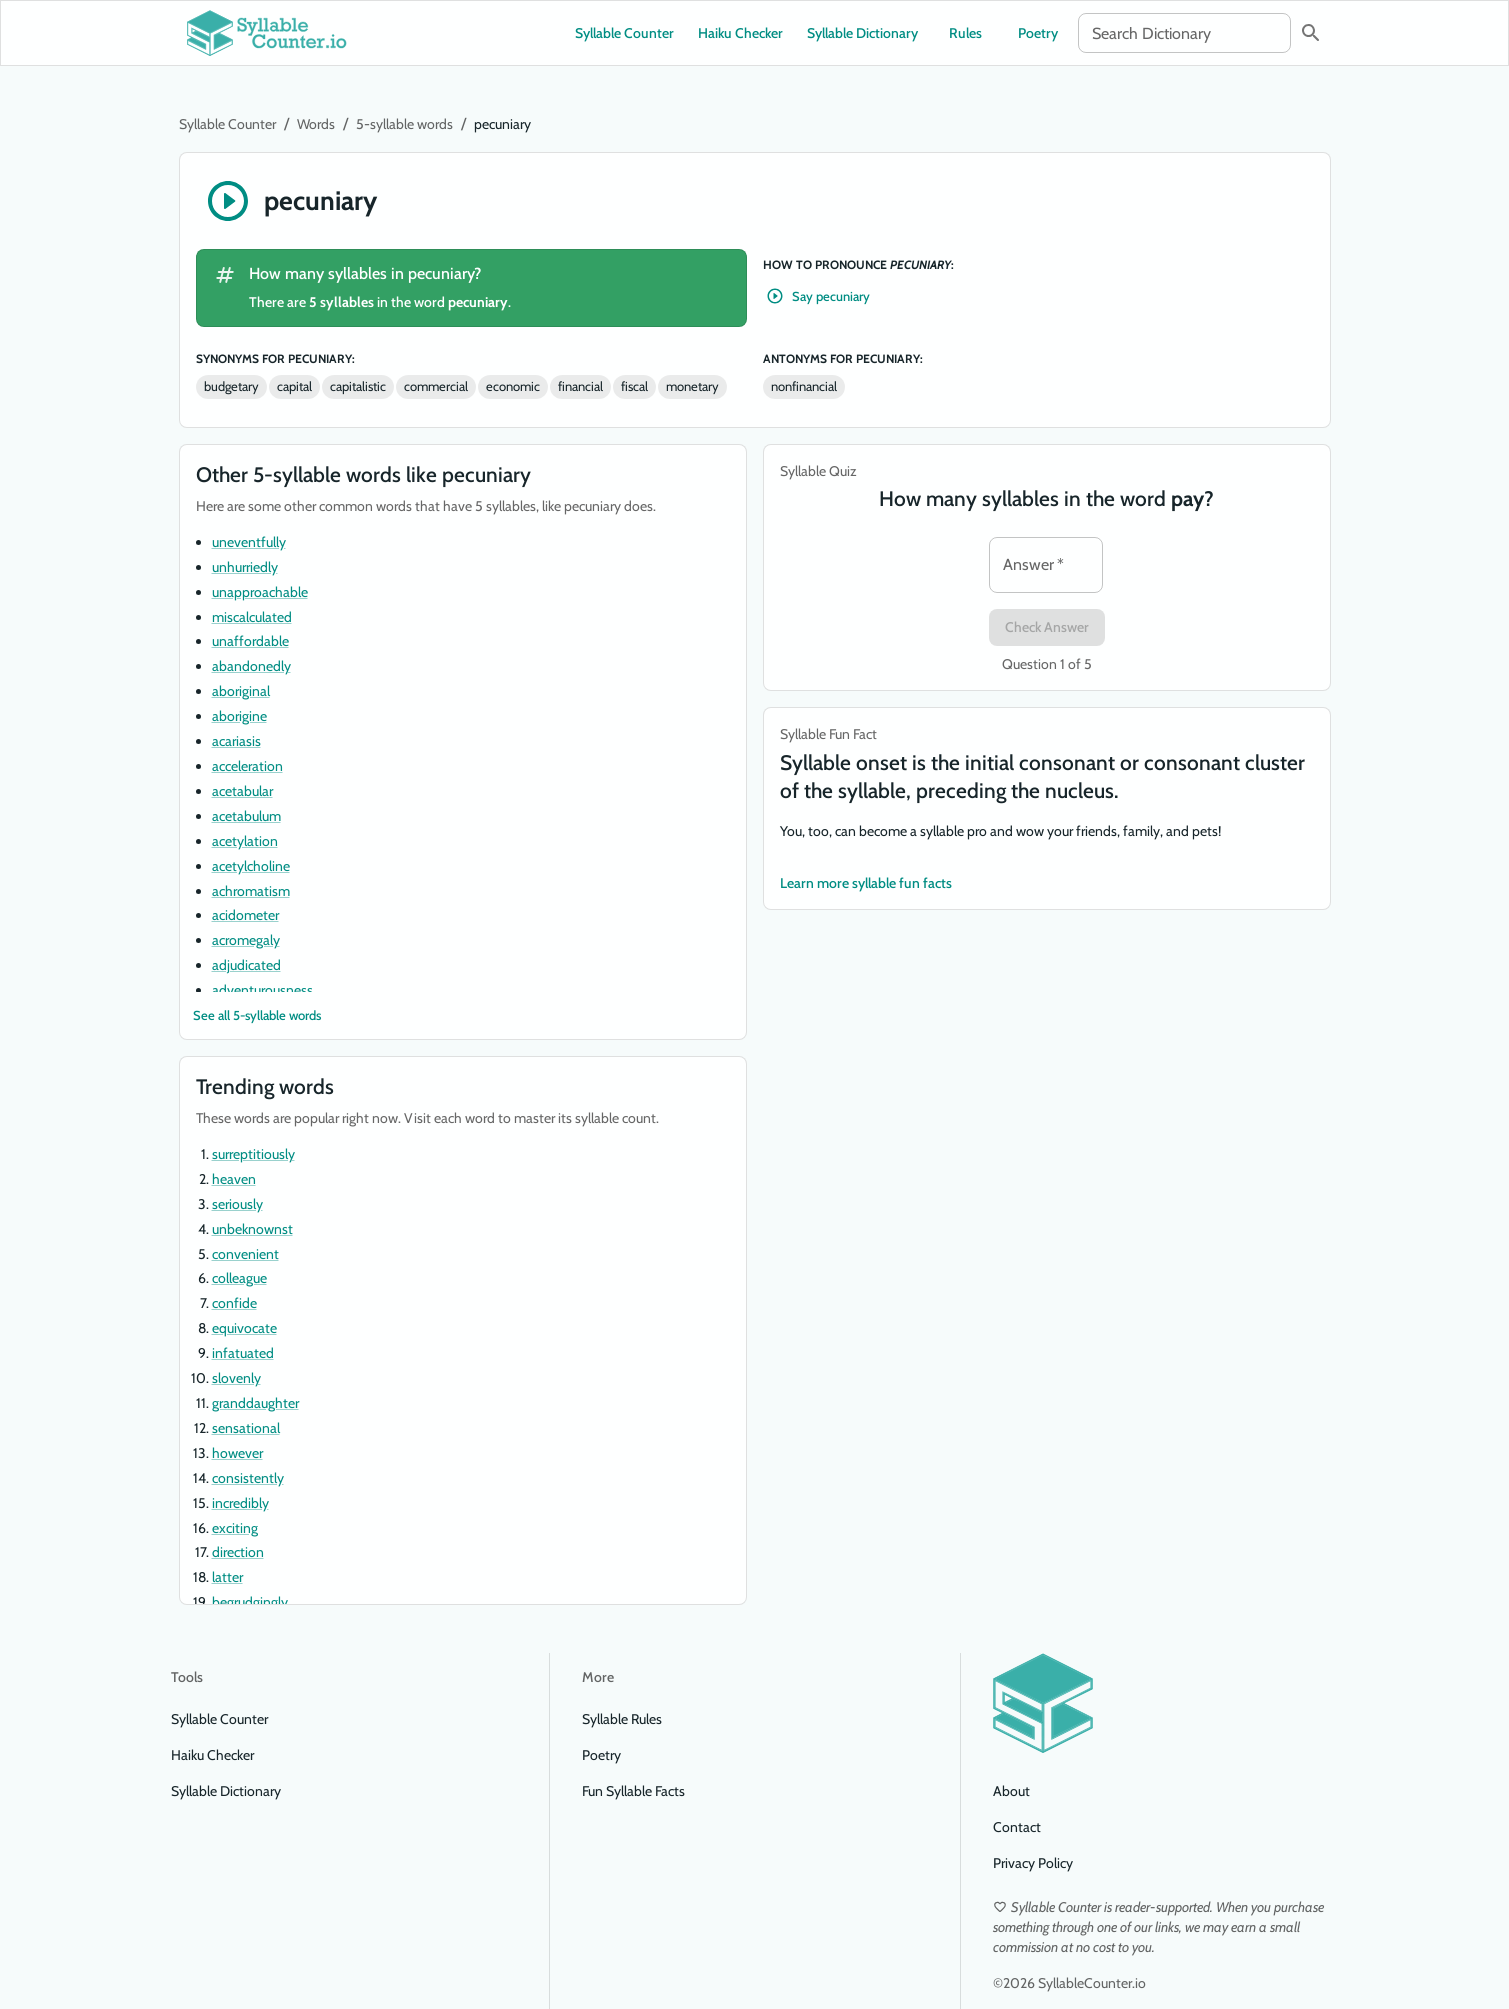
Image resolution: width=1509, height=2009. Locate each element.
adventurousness (262, 990)
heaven (234, 1179)
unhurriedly (245, 567)
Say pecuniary (819, 296)
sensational (246, 1428)
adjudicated (246, 965)
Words (316, 124)
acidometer (245, 915)
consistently (248, 1478)
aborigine (239, 716)
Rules (966, 33)
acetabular (242, 791)
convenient (245, 1254)
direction (238, 1552)
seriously (237, 1204)
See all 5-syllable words (257, 1015)
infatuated (243, 1353)
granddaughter (255, 1403)
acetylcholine (251, 866)
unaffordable (250, 641)
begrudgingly (250, 1602)
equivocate (244, 1328)
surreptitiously (253, 1154)
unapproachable (260, 592)
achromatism (251, 891)
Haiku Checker (740, 33)
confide (234, 1303)
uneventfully (249, 542)
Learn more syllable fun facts (866, 883)
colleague (239, 1278)
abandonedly (251, 666)
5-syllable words (404, 124)
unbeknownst (252, 1229)
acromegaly (246, 940)
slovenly (236, 1378)
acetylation (245, 841)
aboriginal (241, 691)
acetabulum (246, 816)
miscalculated (252, 617)
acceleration (247, 766)
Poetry (1038, 33)
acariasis (236, 741)
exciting (235, 1528)
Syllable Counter (624, 33)
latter (227, 1577)
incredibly (240, 1503)
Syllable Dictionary (862, 33)
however (237, 1453)
